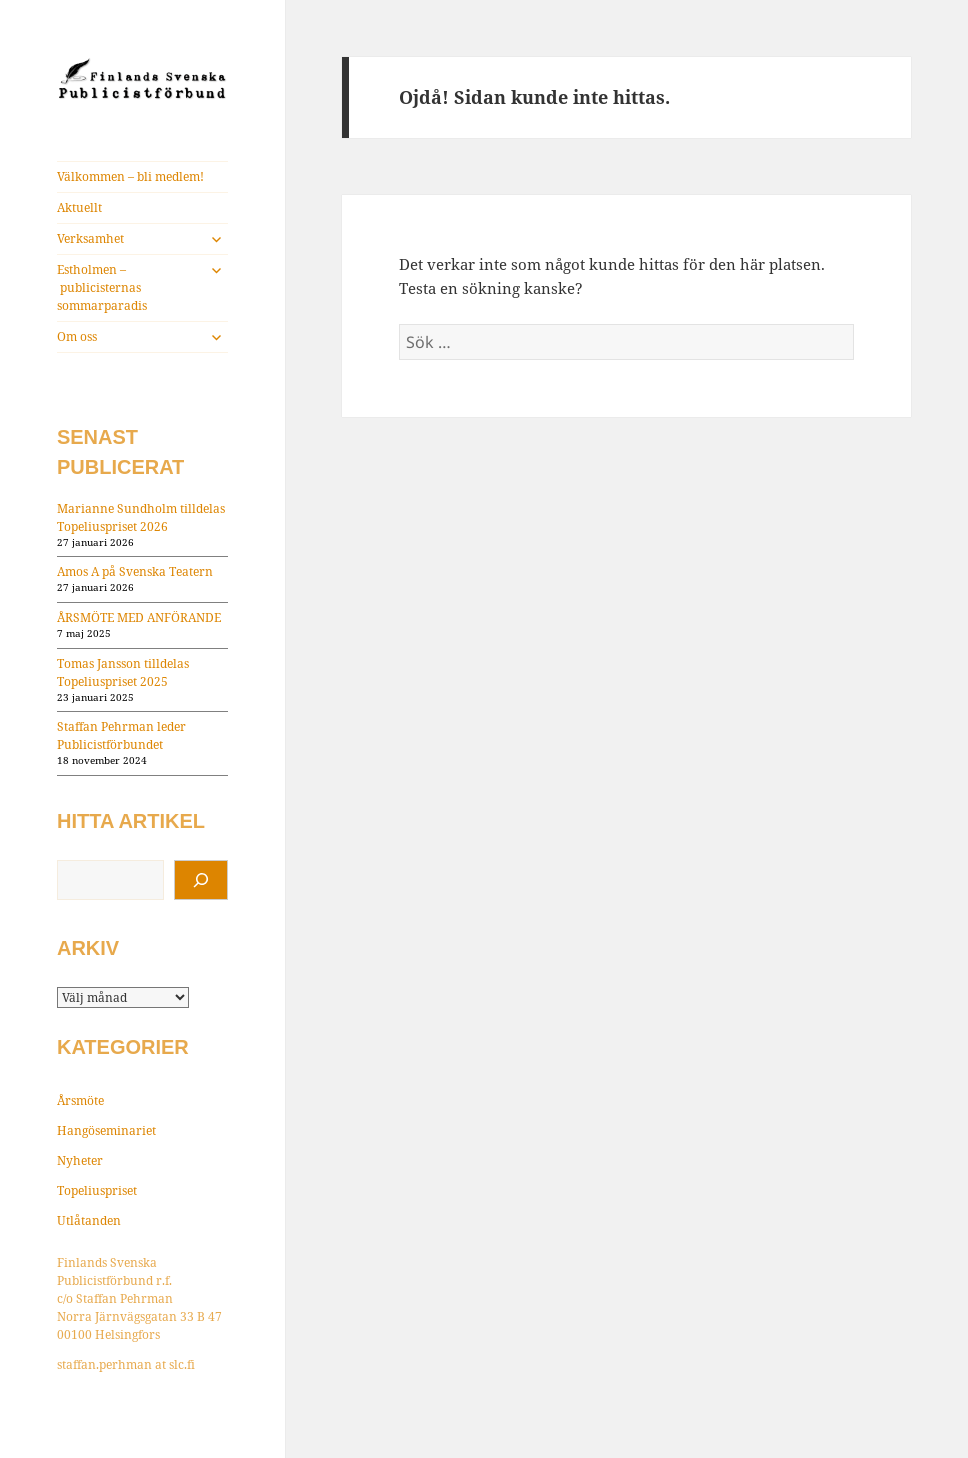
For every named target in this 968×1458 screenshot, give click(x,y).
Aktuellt (79, 207)
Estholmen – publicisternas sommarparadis (102, 287)
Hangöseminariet (106, 1130)
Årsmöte (80, 1100)
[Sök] (201, 880)
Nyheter (80, 1160)
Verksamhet (90, 238)
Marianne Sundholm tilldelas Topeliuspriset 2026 (141, 517)
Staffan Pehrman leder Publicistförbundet (121, 735)
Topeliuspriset (97, 1190)
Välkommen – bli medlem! (130, 176)
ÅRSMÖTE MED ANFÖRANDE (139, 617)
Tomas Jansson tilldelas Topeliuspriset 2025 (123, 672)
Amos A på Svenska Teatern (135, 571)
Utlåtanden (89, 1220)
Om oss (77, 336)
